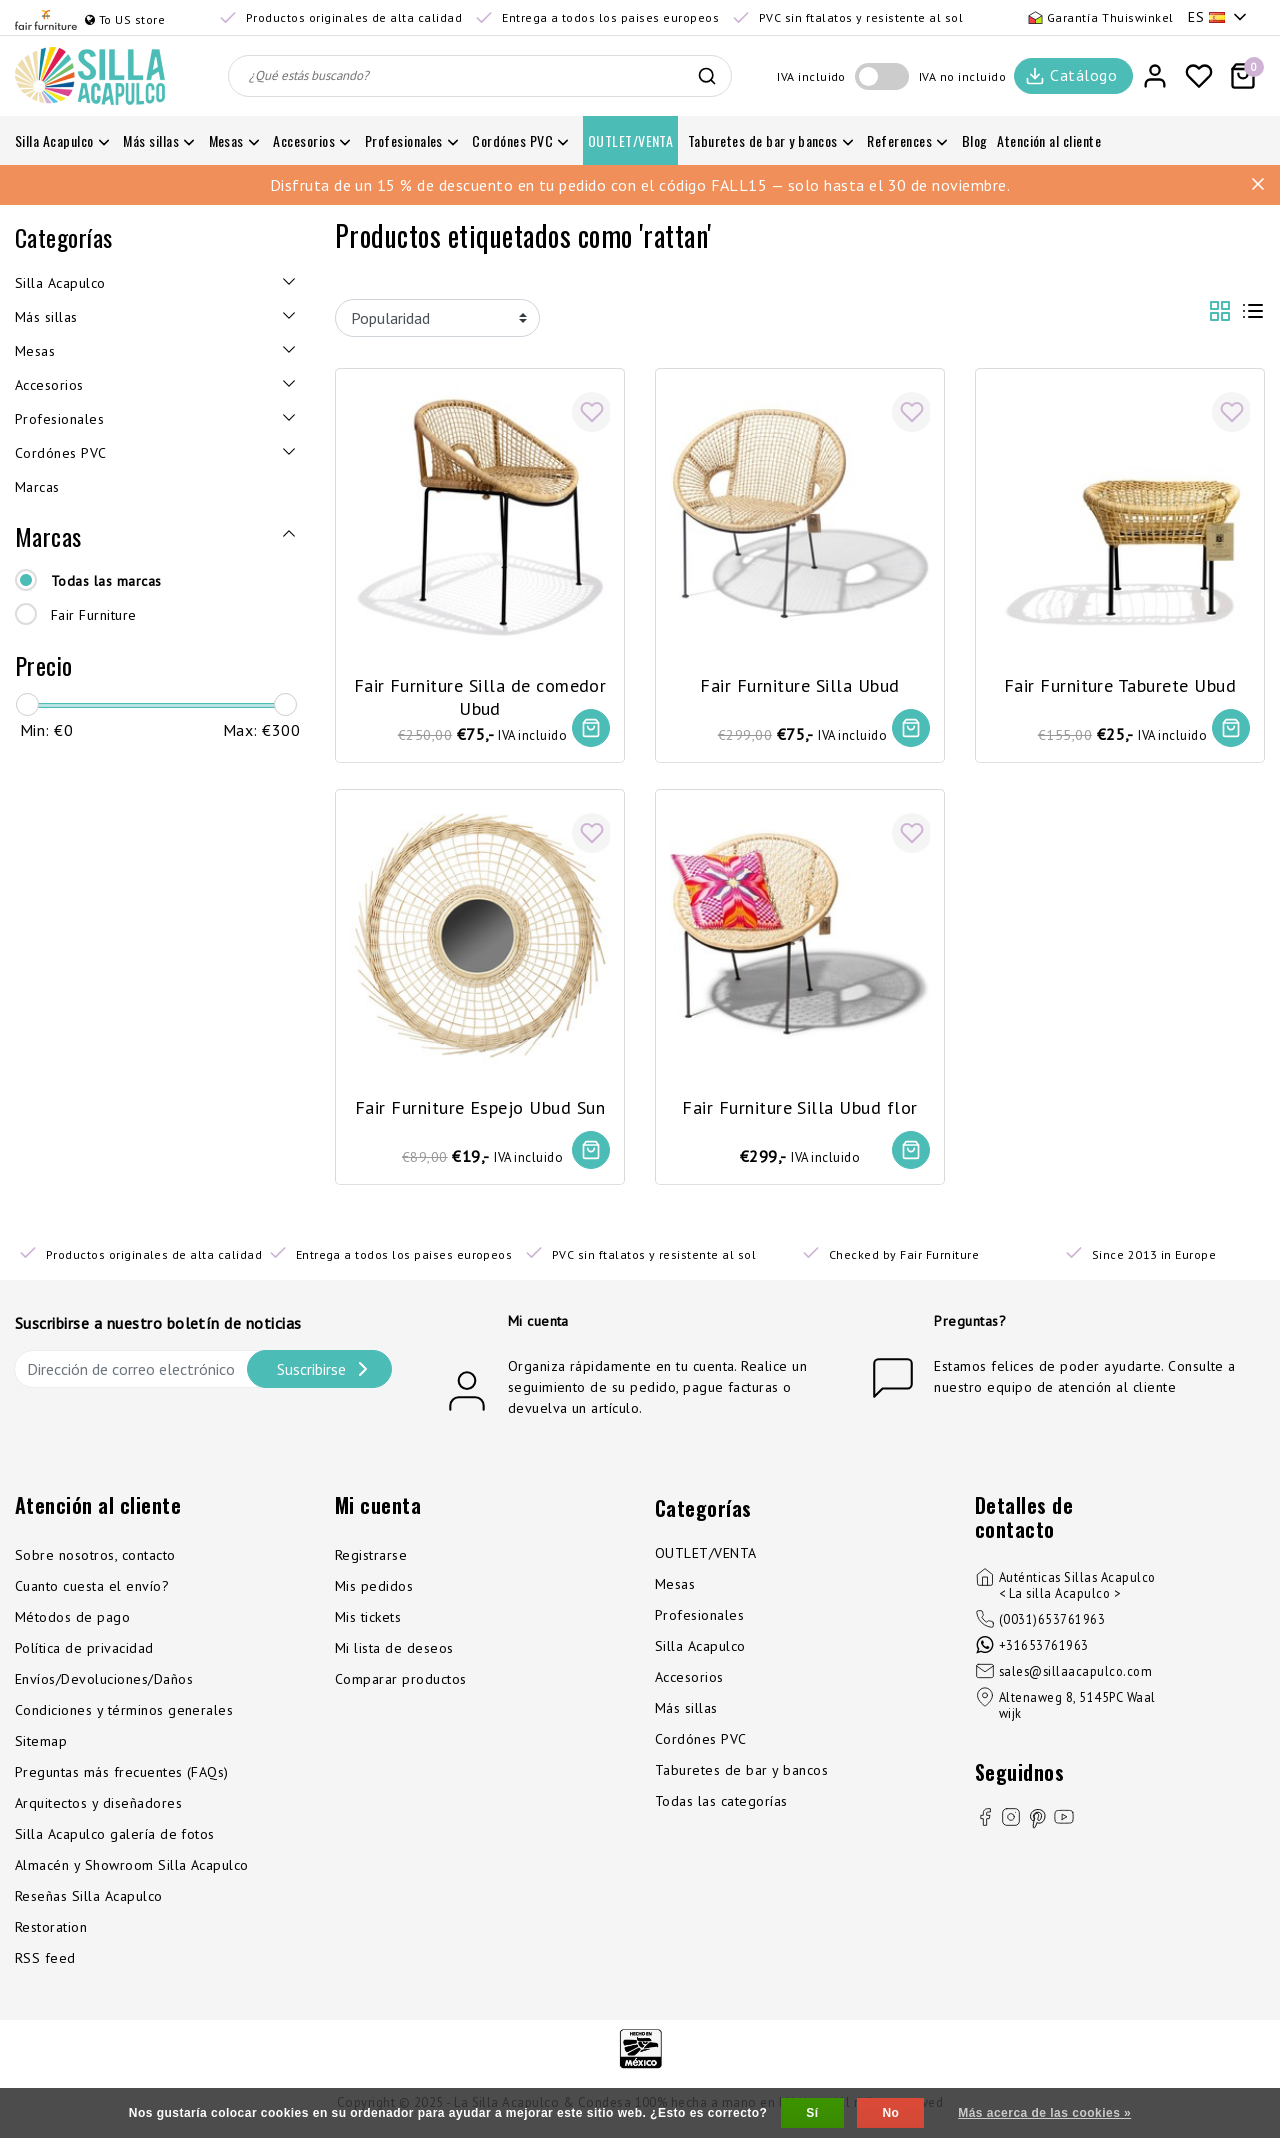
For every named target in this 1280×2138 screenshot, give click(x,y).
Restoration (51, 1930)
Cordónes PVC (701, 1742)
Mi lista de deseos (394, 1651)
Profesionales (699, 1618)
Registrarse (371, 1558)
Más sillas (686, 1711)
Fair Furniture (94, 615)
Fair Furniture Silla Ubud (799, 683)
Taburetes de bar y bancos (741, 1773)
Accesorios (689, 1680)
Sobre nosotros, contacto (95, 1558)
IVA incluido (811, 76)
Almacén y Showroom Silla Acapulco (132, 1868)
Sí (812, 2113)
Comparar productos (401, 1682)
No (890, 2113)
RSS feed (45, 1961)
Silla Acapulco (700, 1649)
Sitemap (41, 1744)
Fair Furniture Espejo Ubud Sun (480, 1106)
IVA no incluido (962, 76)
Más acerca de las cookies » (1044, 2113)
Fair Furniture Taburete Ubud (1120, 683)
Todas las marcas (106, 581)
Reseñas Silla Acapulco (89, 1899)
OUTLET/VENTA (706, 1556)
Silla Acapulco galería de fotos (115, 1837)
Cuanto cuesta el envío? (92, 1589)
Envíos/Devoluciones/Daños (104, 1682)
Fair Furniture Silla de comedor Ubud (480, 695)
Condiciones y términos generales (124, 1713)
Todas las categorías (721, 1804)
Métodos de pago (72, 1620)
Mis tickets (368, 1620)
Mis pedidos (374, 1589)
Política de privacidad (84, 1651)
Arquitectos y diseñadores (98, 1806)
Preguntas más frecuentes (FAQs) (122, 1775)
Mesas (675, 1587)
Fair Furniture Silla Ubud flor (799, 1106)
